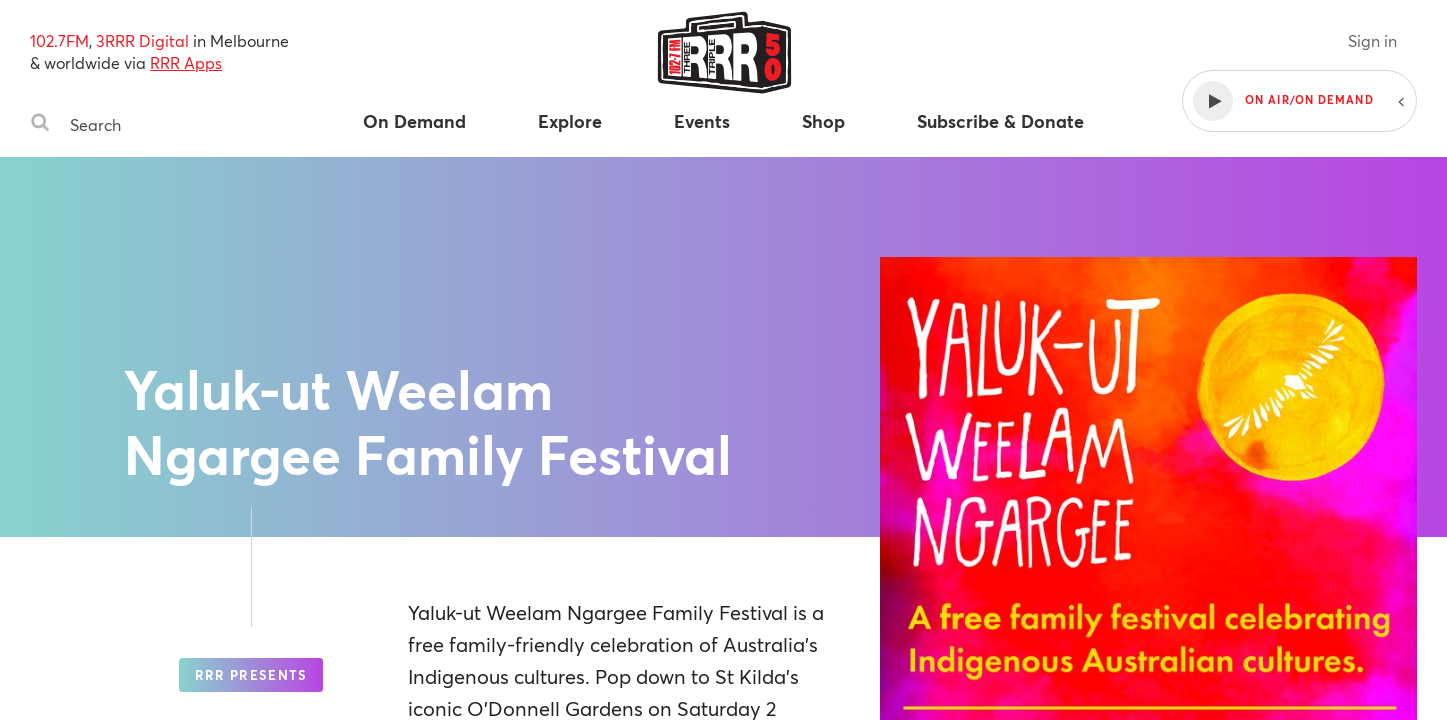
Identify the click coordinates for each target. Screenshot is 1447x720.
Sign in (1372, 40)
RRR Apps (186, 62)
